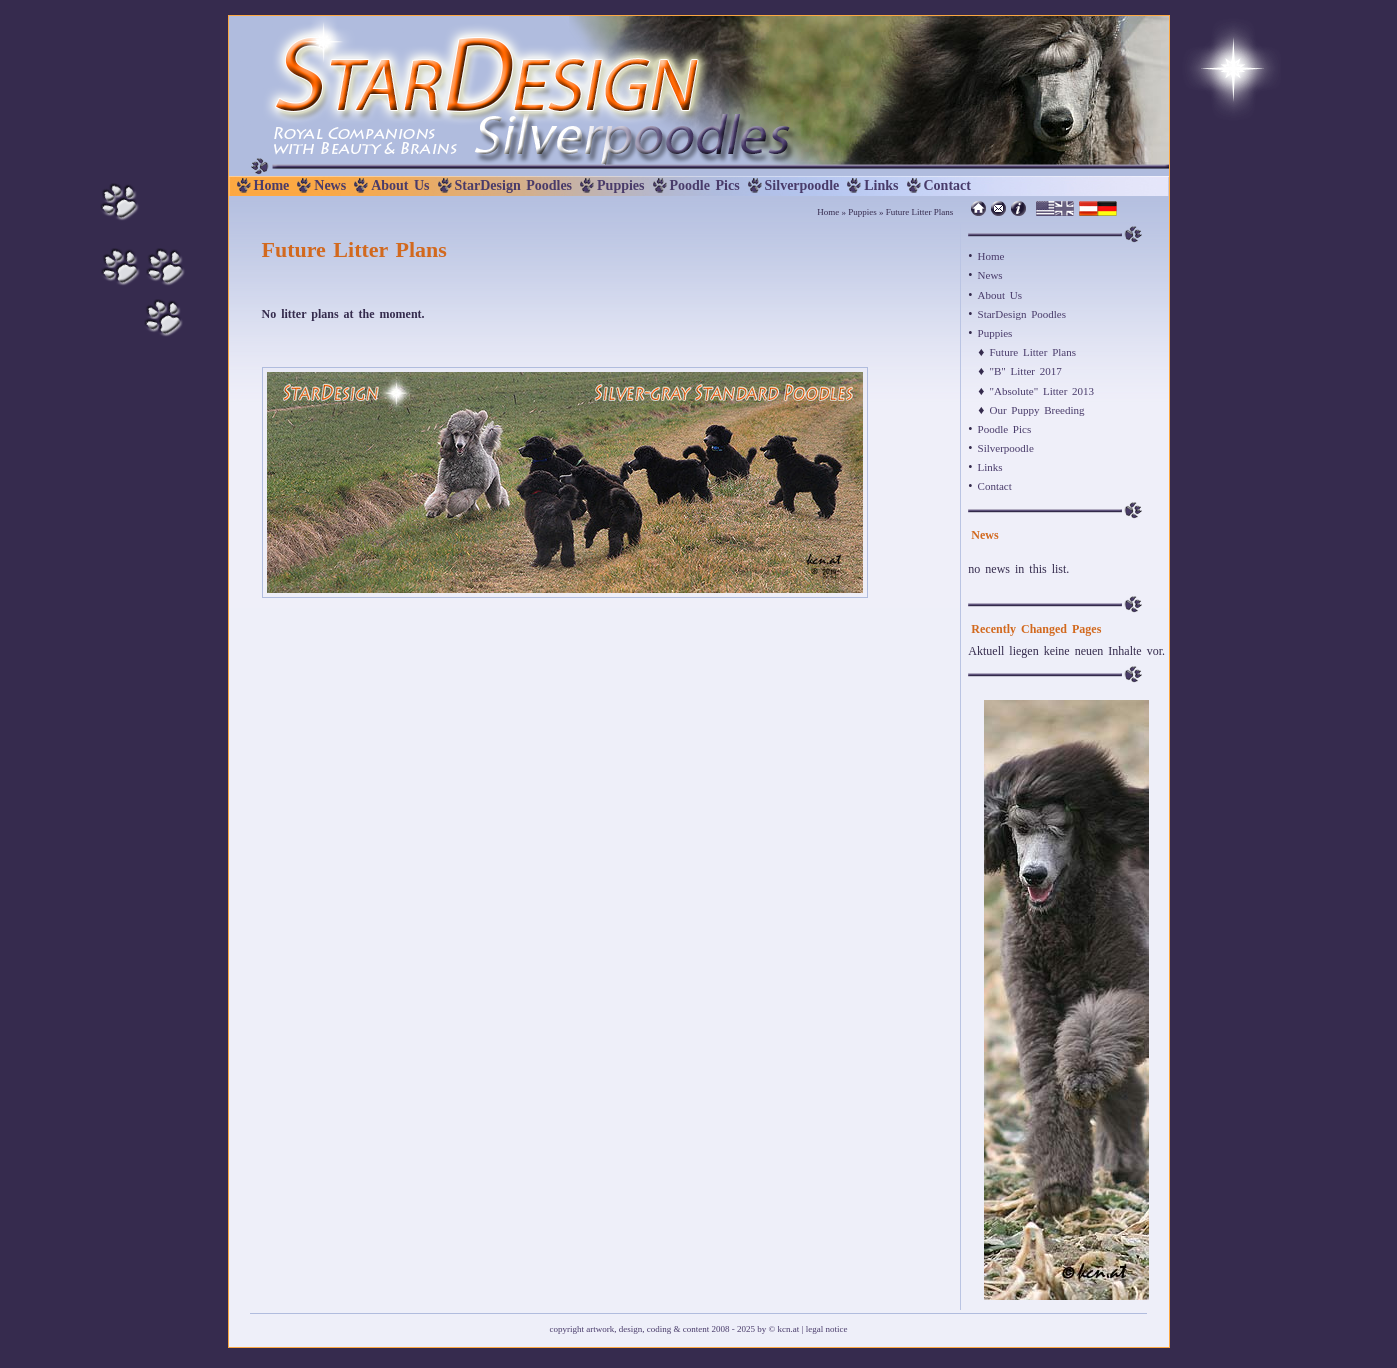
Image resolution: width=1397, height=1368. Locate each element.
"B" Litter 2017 (1025, 371)
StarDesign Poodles (514, 185)
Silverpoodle (802, 185)
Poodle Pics (705, 185)
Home (272, 185)
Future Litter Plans (1032, 352)
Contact (947, 185)
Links (881, 185)
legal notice (827, 1329)
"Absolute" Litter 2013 (1041, 391)
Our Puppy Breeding (1036, 410)
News (330, 185)
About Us (400, 185)
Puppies (620, 185)
